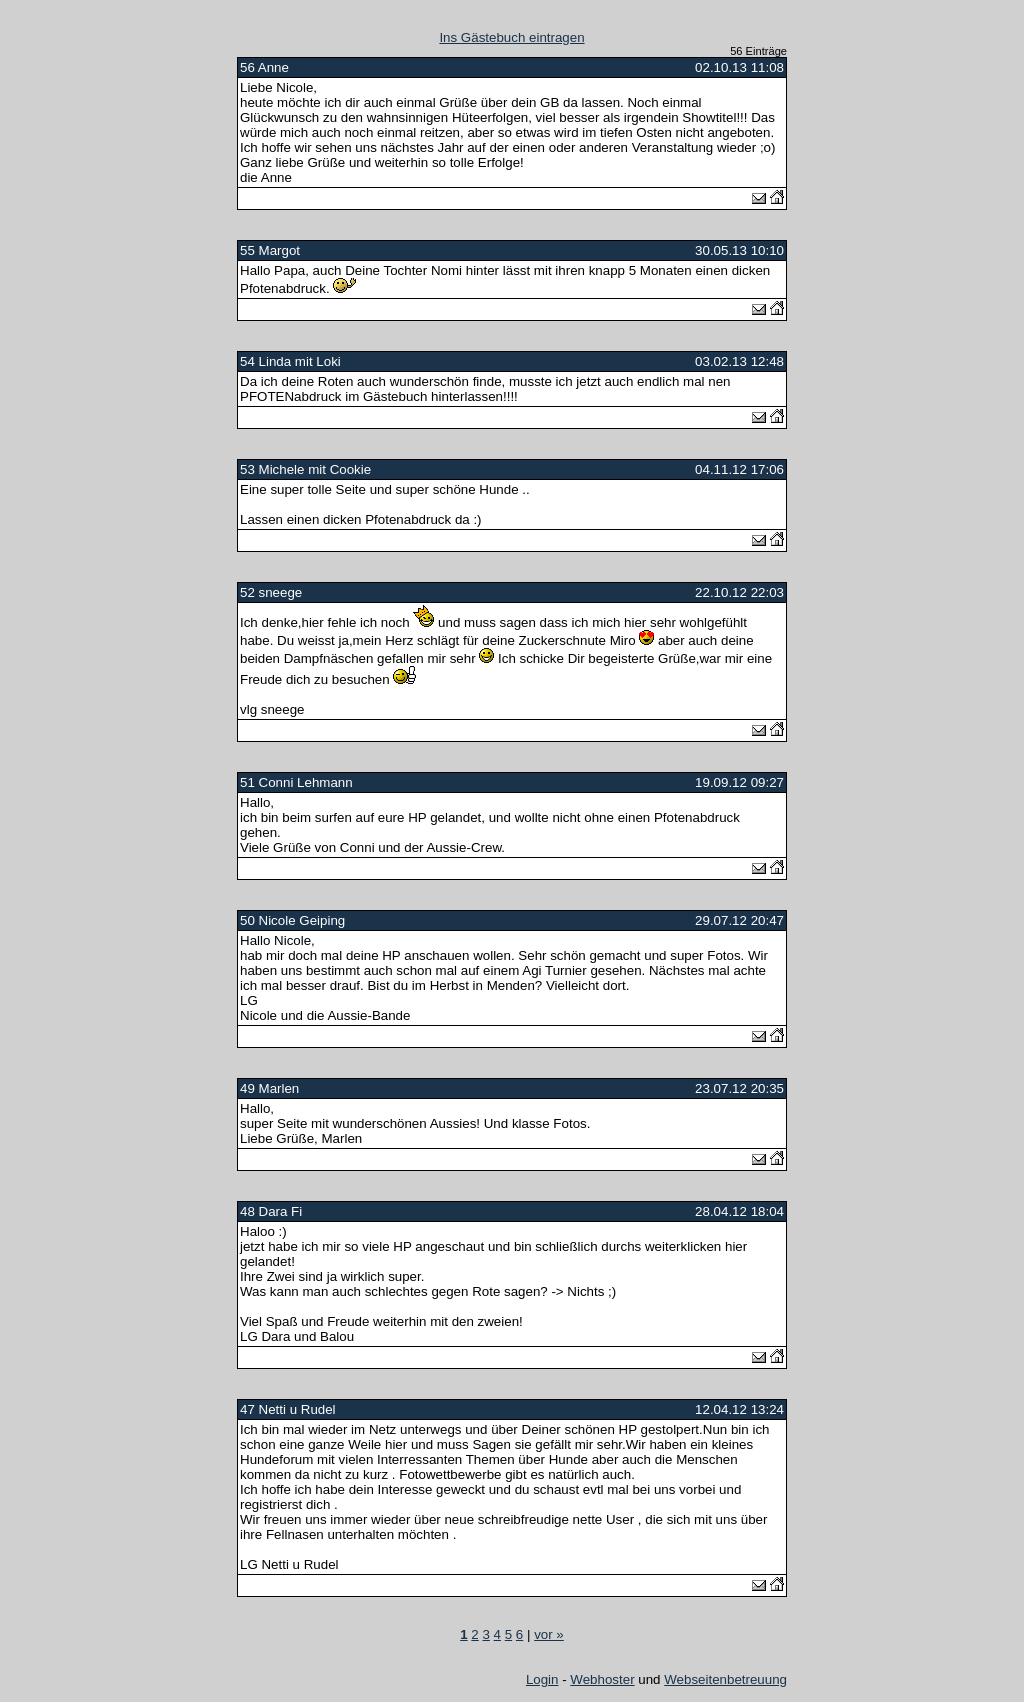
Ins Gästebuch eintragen (511, 37)
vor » (549, 1634)
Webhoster (602, 1679)
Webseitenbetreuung (725, 1679)
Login (542, 1679)
